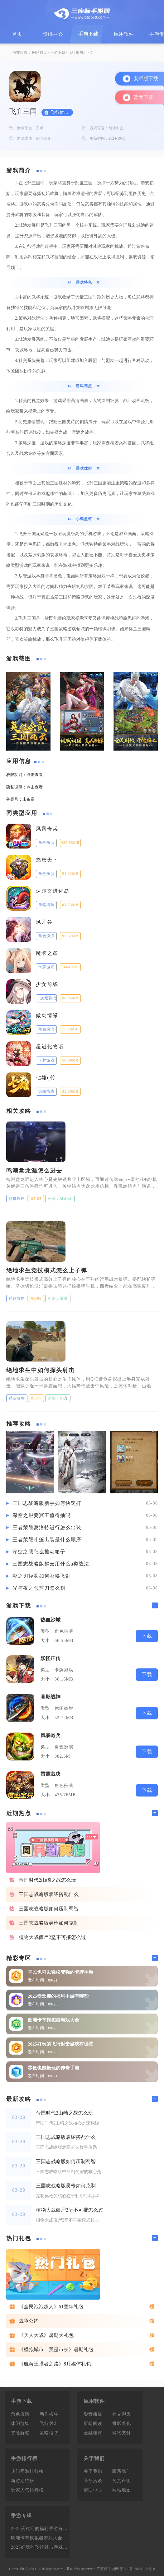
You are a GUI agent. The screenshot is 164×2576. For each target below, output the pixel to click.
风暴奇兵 (47, 828)
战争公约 (29, 2321)
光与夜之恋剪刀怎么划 (38, 1588)
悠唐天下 (47, 860)
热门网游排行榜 (27, 2471)
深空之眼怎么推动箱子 (38, 1551)
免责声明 (121, 2480)
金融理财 (93, 2432)
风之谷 (44, 922)
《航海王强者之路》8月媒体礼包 (55, 2363)
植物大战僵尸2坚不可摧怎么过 (52, 1937)
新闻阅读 (93, 2423)
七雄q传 (46, 1077)
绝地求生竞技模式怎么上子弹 (46, 1270)
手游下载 (88, 34)
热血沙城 (50, 1619)
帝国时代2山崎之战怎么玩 (47, 1880)
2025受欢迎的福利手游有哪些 (58, 1996)
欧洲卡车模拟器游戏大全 (53, 2020)
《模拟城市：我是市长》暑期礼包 (56, 2349)
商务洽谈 (93, 2480)
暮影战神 (50, 1697)
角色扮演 (20, 2414)
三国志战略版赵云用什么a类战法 (50, 1563)
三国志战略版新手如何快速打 (46, 1503)
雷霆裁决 (50, 1774)
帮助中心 (93, 2490)
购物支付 (121, 2432)
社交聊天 (121, 2414)
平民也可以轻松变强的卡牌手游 (60, 1972)
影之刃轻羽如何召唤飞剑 (41, 1576)
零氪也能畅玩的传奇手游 (53, 2067)
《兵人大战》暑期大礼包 (46, 2335)
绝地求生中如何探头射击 (40, 1370)
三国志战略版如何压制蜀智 (49, 1908)
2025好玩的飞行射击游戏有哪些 (60, 2044)
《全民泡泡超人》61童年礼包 (51, 2306)
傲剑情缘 (47, 1015)
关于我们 (93, 2471)
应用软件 (124, 34)
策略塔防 (49, 2432)
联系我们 (121, 2471)
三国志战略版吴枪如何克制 (49, 1923)
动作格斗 (49, 2414)
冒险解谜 (20, 2432)
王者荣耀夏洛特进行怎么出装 (46, 1527)
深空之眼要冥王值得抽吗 (41, 1515)
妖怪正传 (50, 1658)
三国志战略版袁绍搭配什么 (49, 1894)
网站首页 (39, 52)
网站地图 (121, 2490)
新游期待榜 (22, 2480)
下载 (147, 1636)
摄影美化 (121, 2423)
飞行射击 (75, 52)
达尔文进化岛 (53, 891)
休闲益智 (20, 2423)
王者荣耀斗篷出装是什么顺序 (46, 1539)
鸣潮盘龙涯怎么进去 (34, 1171)
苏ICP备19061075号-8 (137, 2569)
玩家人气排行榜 (27, 2490)
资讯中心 (53, 34)
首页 (17, 34)
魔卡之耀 (47, 953)
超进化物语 (50, 1046)
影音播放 (93, 2414)
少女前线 (47, 984)
